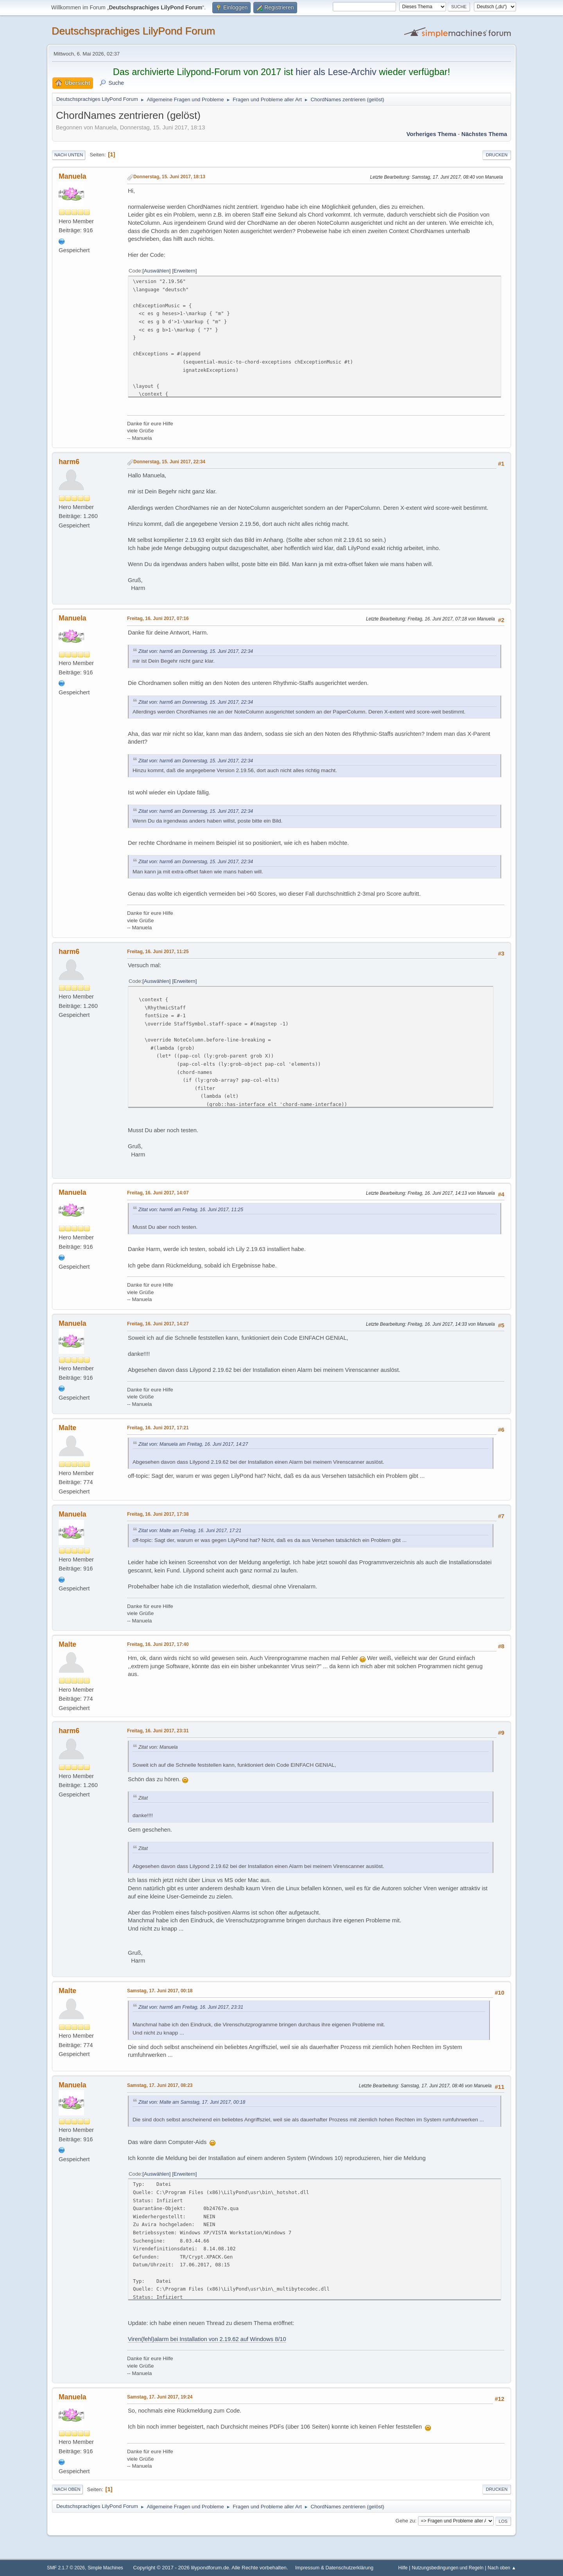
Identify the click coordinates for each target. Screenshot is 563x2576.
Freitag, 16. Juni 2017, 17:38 (158, 1514)
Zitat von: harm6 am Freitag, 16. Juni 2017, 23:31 (190, 2007)
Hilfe (403, 2568)
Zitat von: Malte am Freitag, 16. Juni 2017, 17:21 (189, 1530)
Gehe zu (405, 2521)
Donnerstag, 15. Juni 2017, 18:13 (169, 176)
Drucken (496, 154)
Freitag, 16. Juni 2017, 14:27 (158, 1324)
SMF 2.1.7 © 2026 (66, 2568)
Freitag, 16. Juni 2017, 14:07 (158, 1193)
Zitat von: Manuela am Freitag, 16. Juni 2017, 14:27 (193, 1444)
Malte (67, 1428)
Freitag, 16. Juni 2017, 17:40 (158, 1644)
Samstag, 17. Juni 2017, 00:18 (159, 1990)
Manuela (72, 176)
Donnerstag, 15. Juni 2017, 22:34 (169, 461)
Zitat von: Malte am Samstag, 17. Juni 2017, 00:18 (191, 2102)
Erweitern (184, 271)
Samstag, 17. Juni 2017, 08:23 (159, 2085)
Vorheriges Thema (431, 134)
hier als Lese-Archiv (336, 72)
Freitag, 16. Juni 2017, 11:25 (158, 951)
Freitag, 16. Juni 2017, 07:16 (158, 618)
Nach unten (68, 154)
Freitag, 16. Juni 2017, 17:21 (158, 1428)
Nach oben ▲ (502, 2568)
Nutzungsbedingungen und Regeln (447, 2568)
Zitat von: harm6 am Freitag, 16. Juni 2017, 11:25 (190, 1209)
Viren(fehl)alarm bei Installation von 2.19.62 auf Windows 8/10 (207, 2339)
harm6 (69, 462)
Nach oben (67, 2489)
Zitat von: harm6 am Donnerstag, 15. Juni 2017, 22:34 (195, 651)
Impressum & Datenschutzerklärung (334, 2568)
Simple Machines (105, 2568)
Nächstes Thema (484, 134)
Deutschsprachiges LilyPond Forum (133, 31)
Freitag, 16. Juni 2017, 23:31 (158, 1730)
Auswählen (156, 271)
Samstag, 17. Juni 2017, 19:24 (159, 2397)
